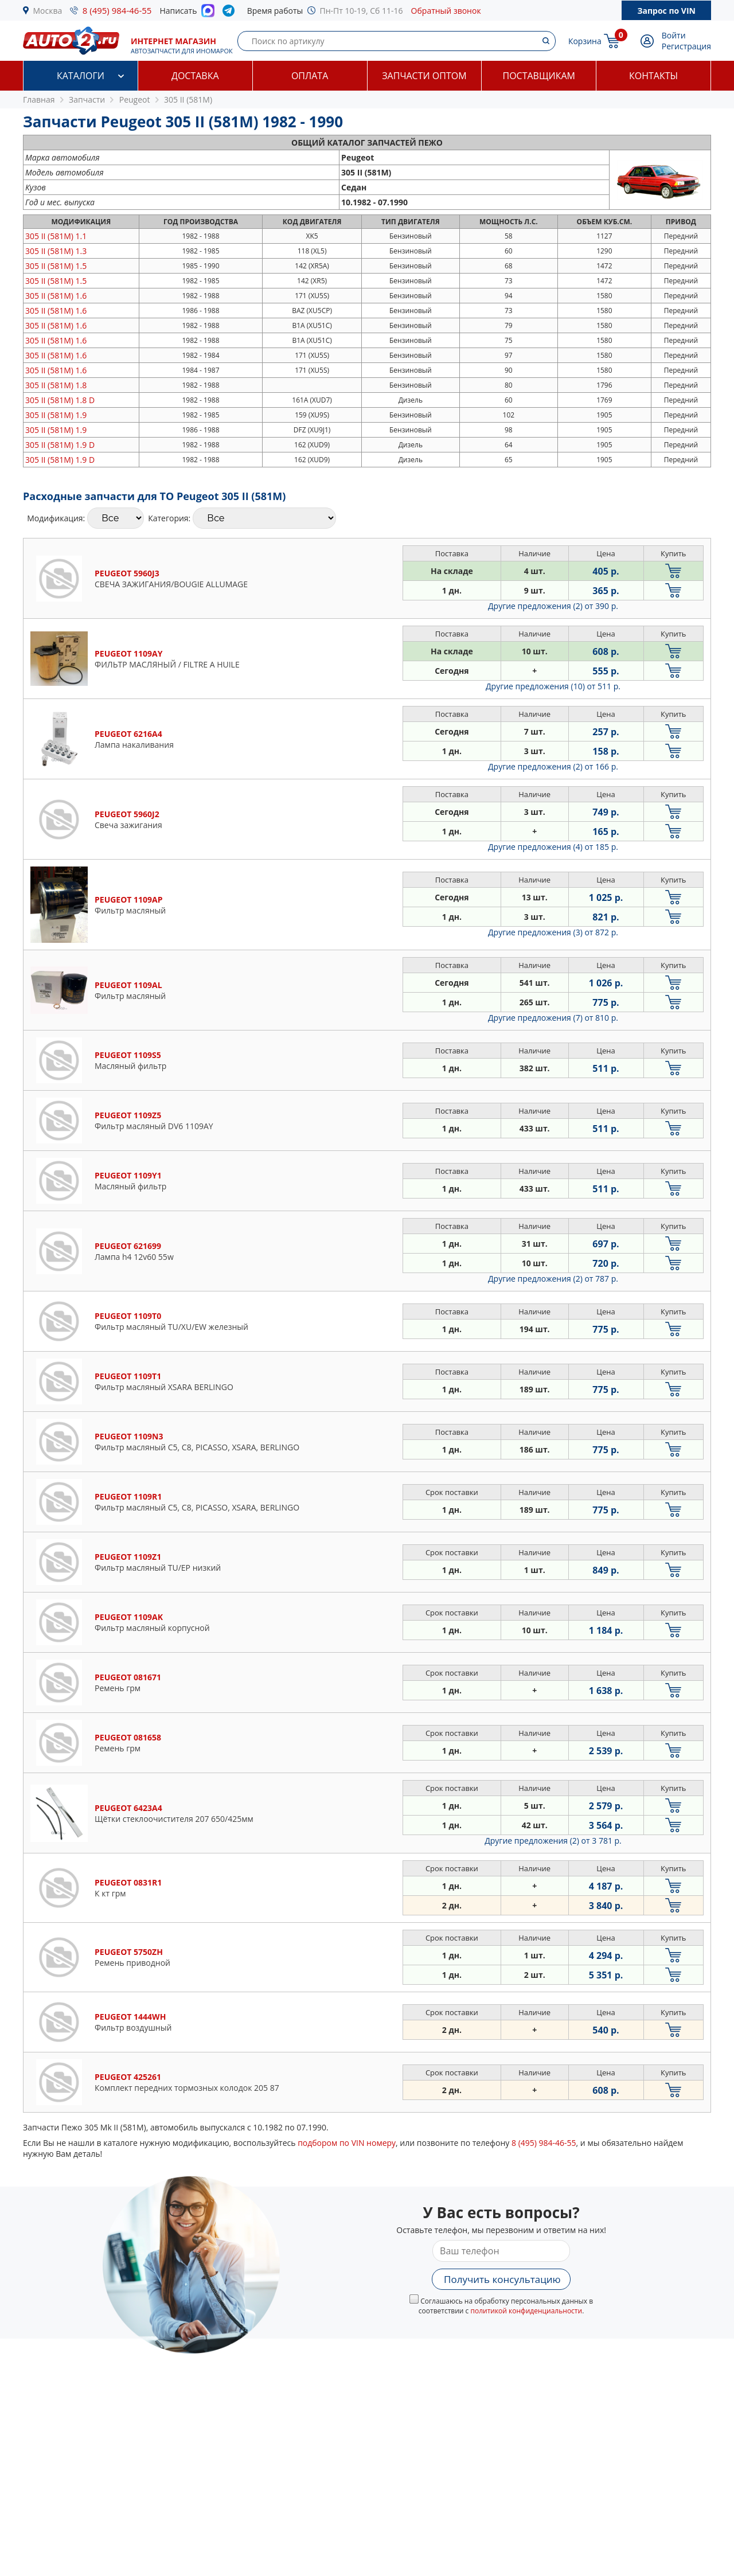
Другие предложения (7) (553, 1017)
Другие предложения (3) (553, 932)
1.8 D (60, 400)
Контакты (653, 75)
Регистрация (686, 46)
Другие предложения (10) (553, 686)
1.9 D (60, 444)
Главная (39, 99)
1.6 (56, 295)
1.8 (56, 385)
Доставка (195, 75)
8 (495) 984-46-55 (117, 10)
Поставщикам (539, 75)
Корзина (585, 41)
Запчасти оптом (424, 75)
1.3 (56, 250)
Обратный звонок (446, 10)
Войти (674, 35)
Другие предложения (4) (553, 846)
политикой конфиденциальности (526, 2311)
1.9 (56, 414)
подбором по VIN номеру (347, 2142)
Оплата (309, 75)
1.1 (56, 236)
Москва (48, 10)
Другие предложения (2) (553, 605)
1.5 (56, 265)
